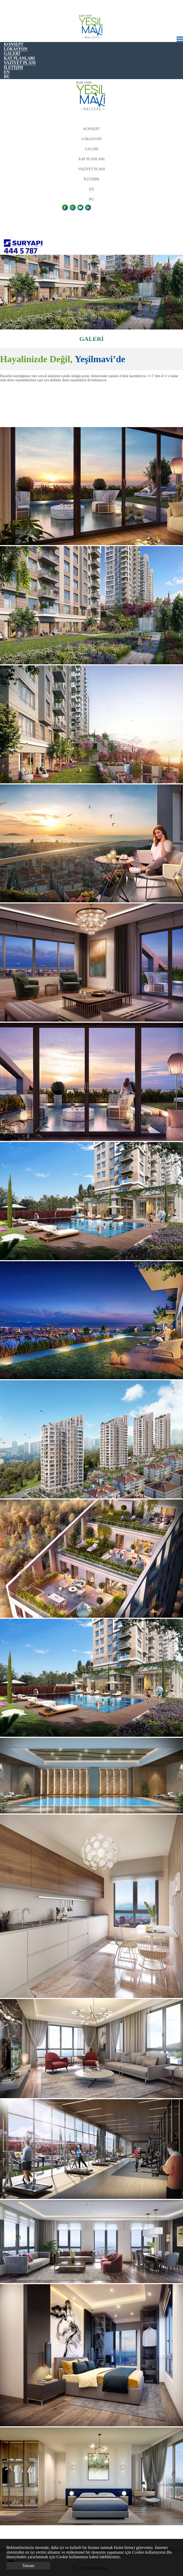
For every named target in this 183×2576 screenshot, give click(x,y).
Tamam (28, 2565)
